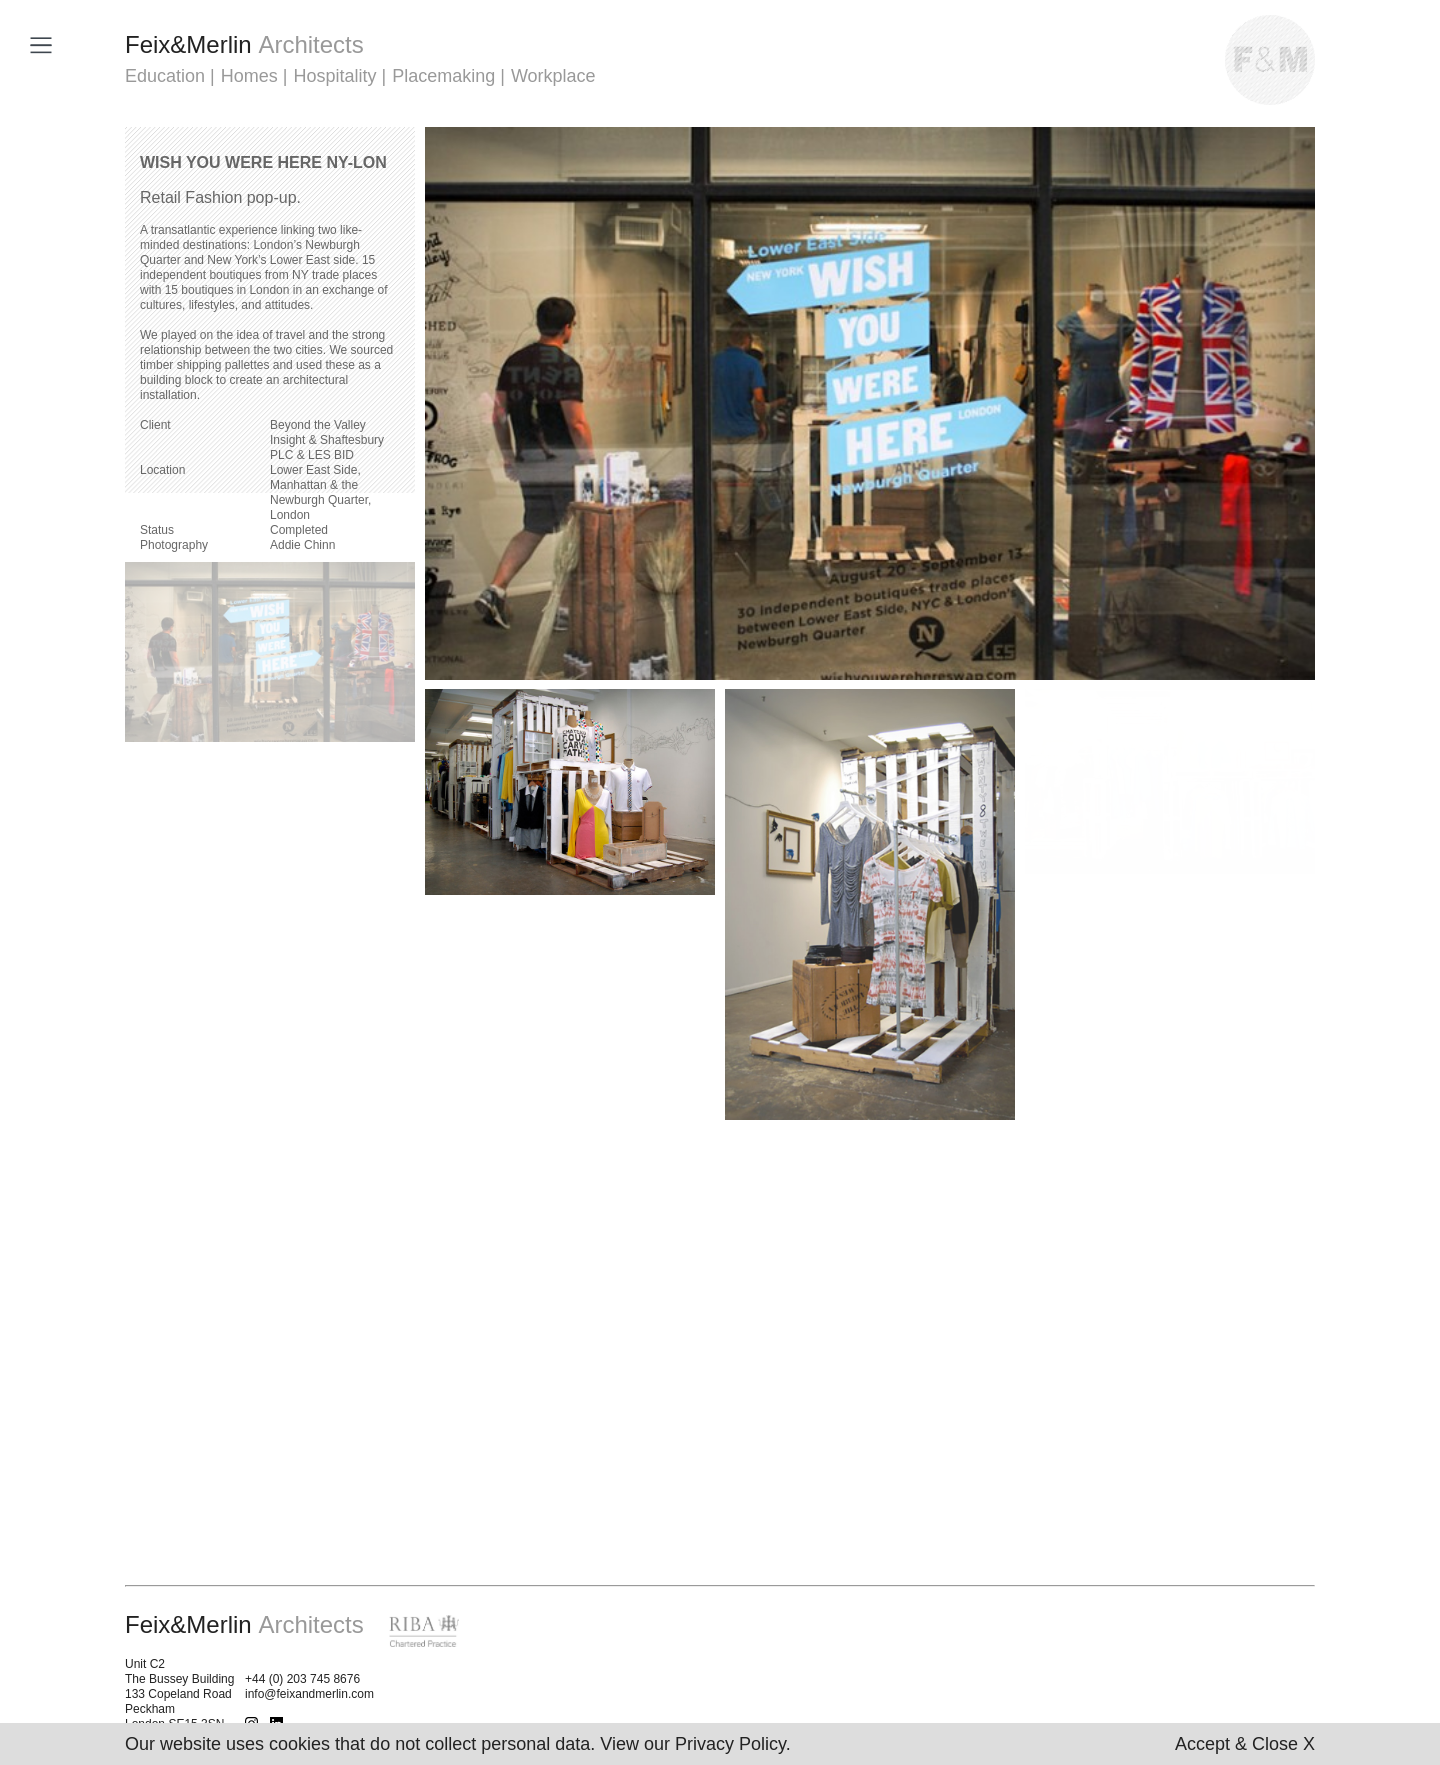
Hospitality (334, 76)
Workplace (553, 76)
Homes (249, 76)
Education (165, 76)
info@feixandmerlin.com (309, 1694)
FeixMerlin (244, 44)
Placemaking (443, 76)
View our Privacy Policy (692, 1744)
